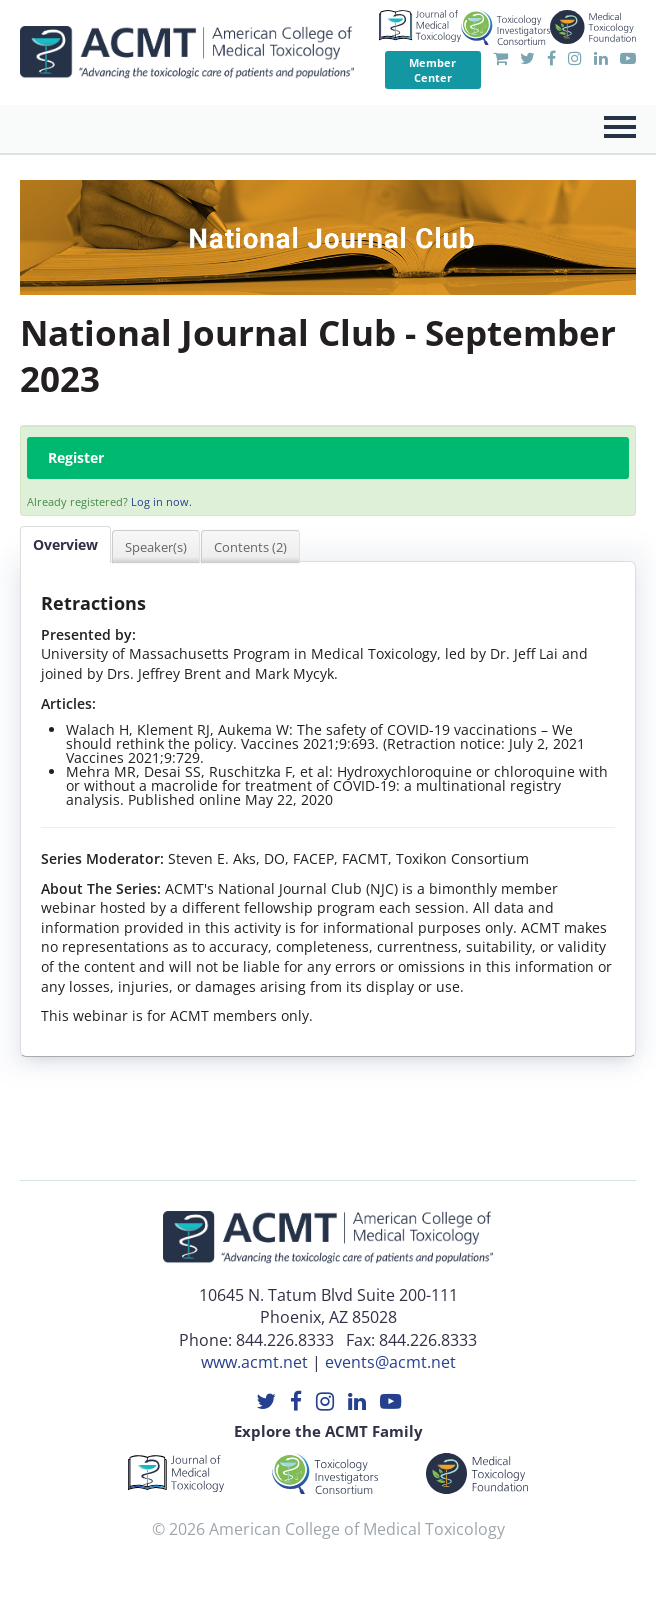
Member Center (432, 70)
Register (76, 457)
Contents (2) (250, 547)
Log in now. (161, 501)
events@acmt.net (390, 1362)
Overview (65, 544)
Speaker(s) (156, 547)
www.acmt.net (254, 1362)
